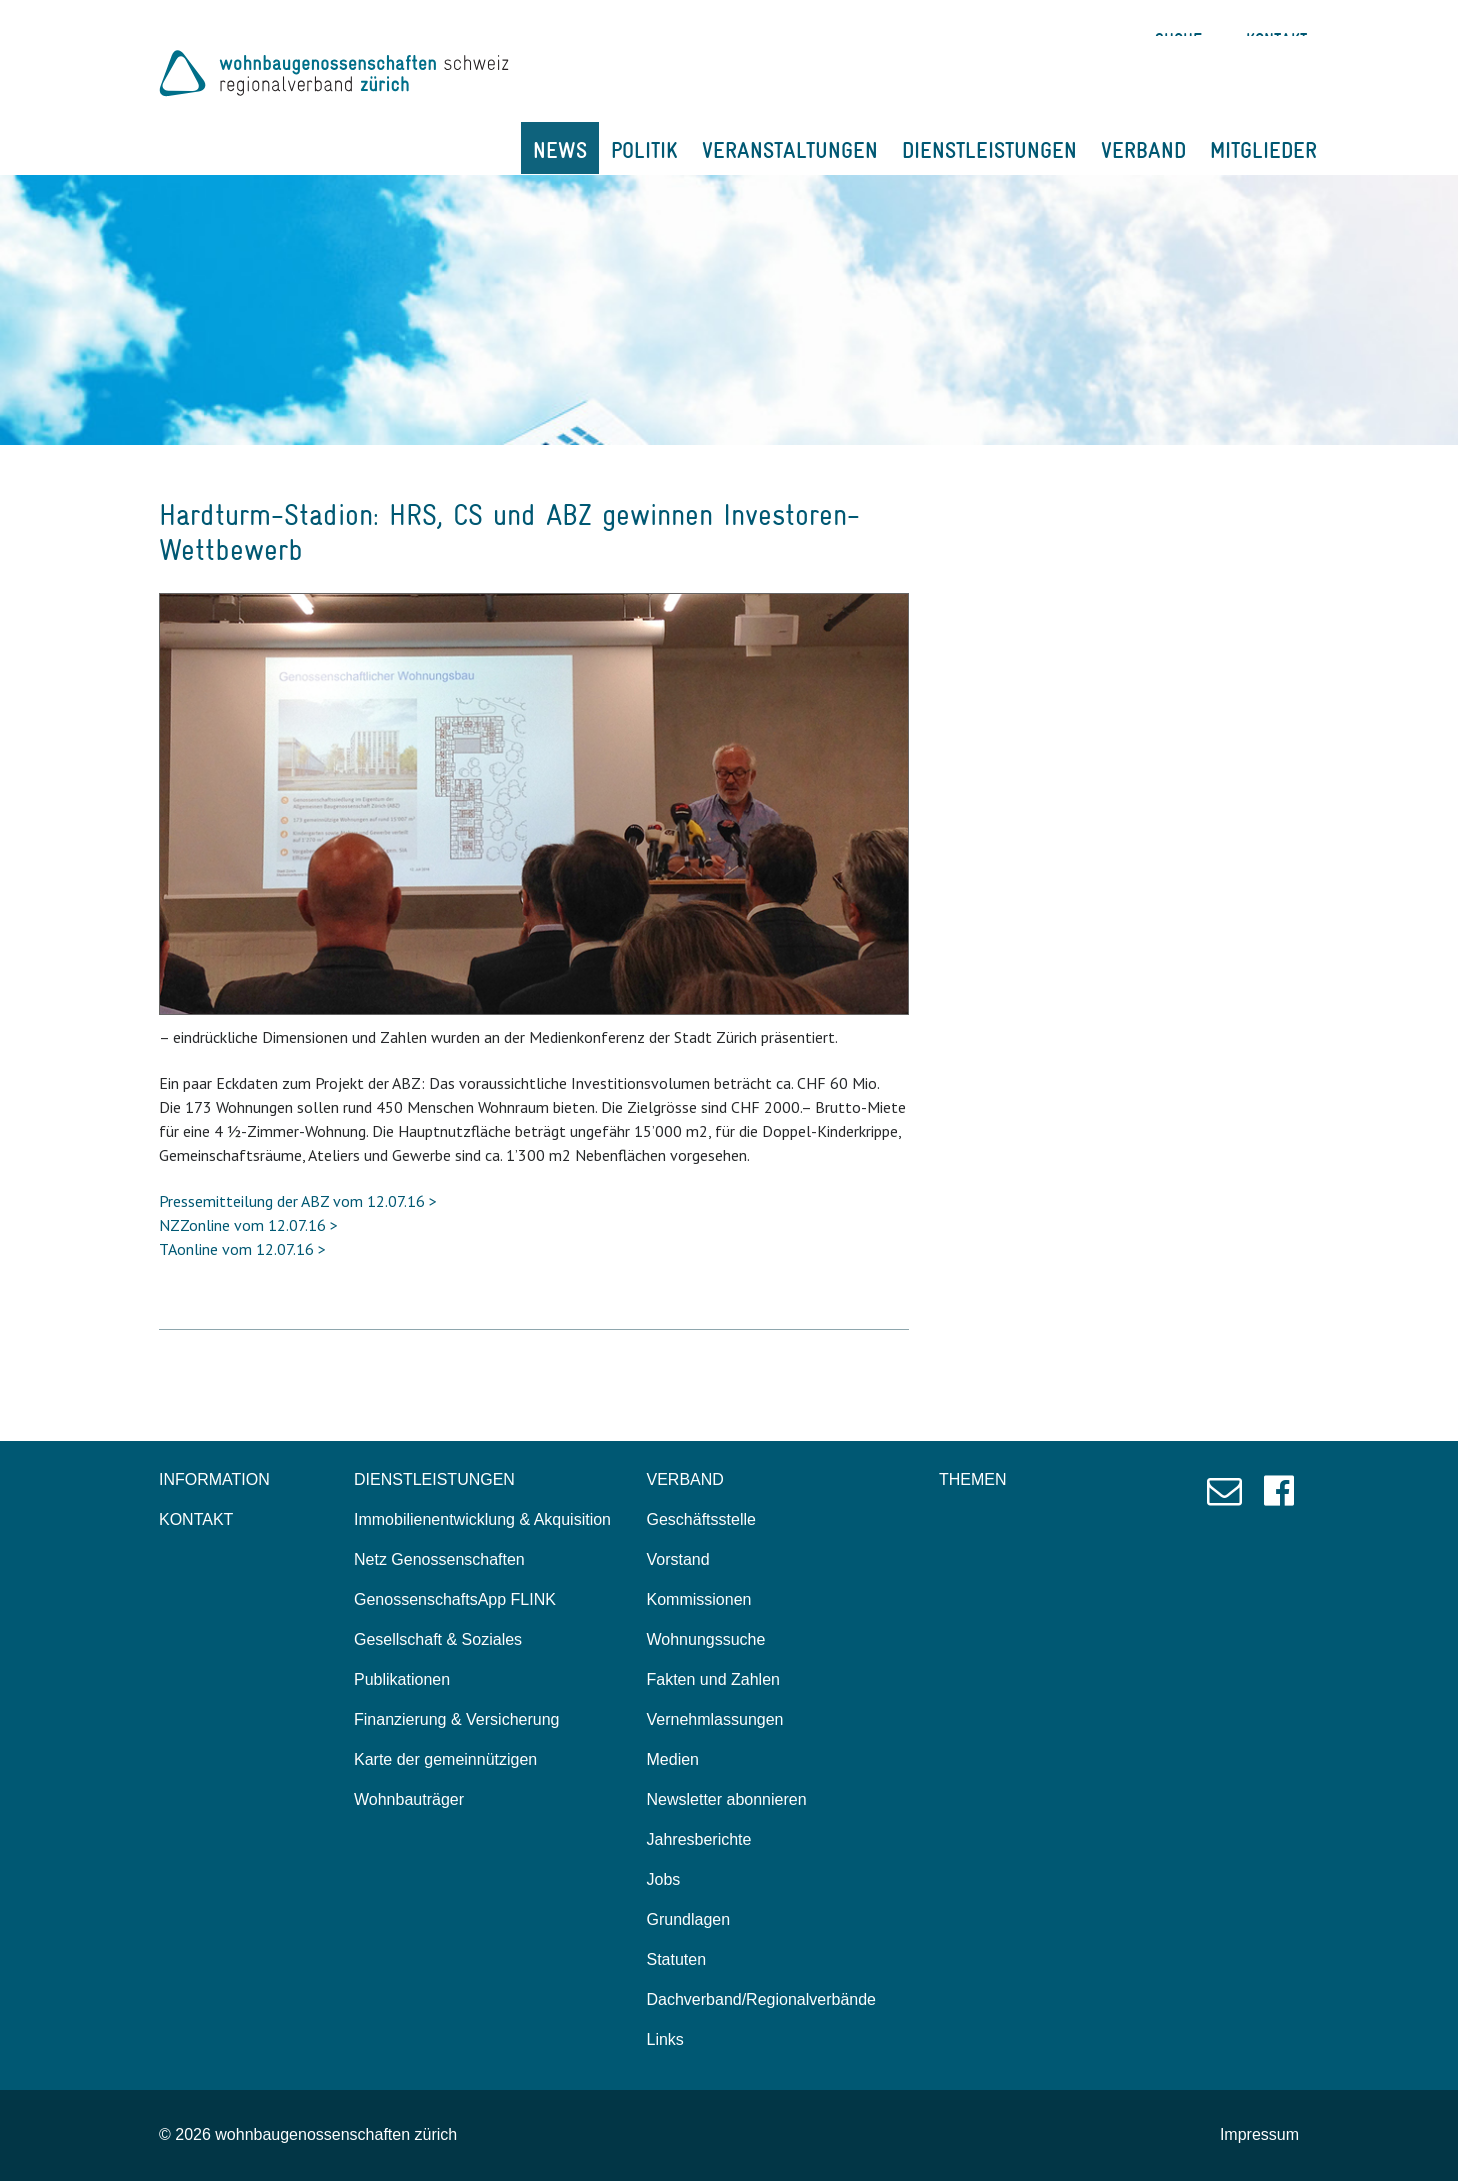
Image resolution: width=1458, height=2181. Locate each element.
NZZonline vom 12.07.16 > (248, 1225)
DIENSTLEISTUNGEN (989, 150)
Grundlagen (689, 1919)
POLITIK (644, 150)
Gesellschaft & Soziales (438, 1639)
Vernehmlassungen (715, 1719)
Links (665, 2039)
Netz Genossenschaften (439, 1559)
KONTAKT (196, 1519)
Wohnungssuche (706, 1639)
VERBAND (1143, 150)
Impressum (1259, 2134)
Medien (673, 1759)
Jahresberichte (699, 1839)
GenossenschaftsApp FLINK (455, 1599)
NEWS (560, 150)
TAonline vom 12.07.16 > (242, 1249)
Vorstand (678, 1559)
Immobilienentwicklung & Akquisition (482, 1519)
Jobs (664, 1879)
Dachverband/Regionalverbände (762, 1999)
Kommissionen (699, 1599)
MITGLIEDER (1263, 150)
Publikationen (402, 1679)
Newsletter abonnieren (727, 1799)
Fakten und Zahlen (713, 1679)
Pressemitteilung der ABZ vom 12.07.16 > (298, 1201)
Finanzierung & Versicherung (456, 1719)
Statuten (677, 1959)
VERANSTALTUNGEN (790, 150)
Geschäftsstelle (701, 1519)
